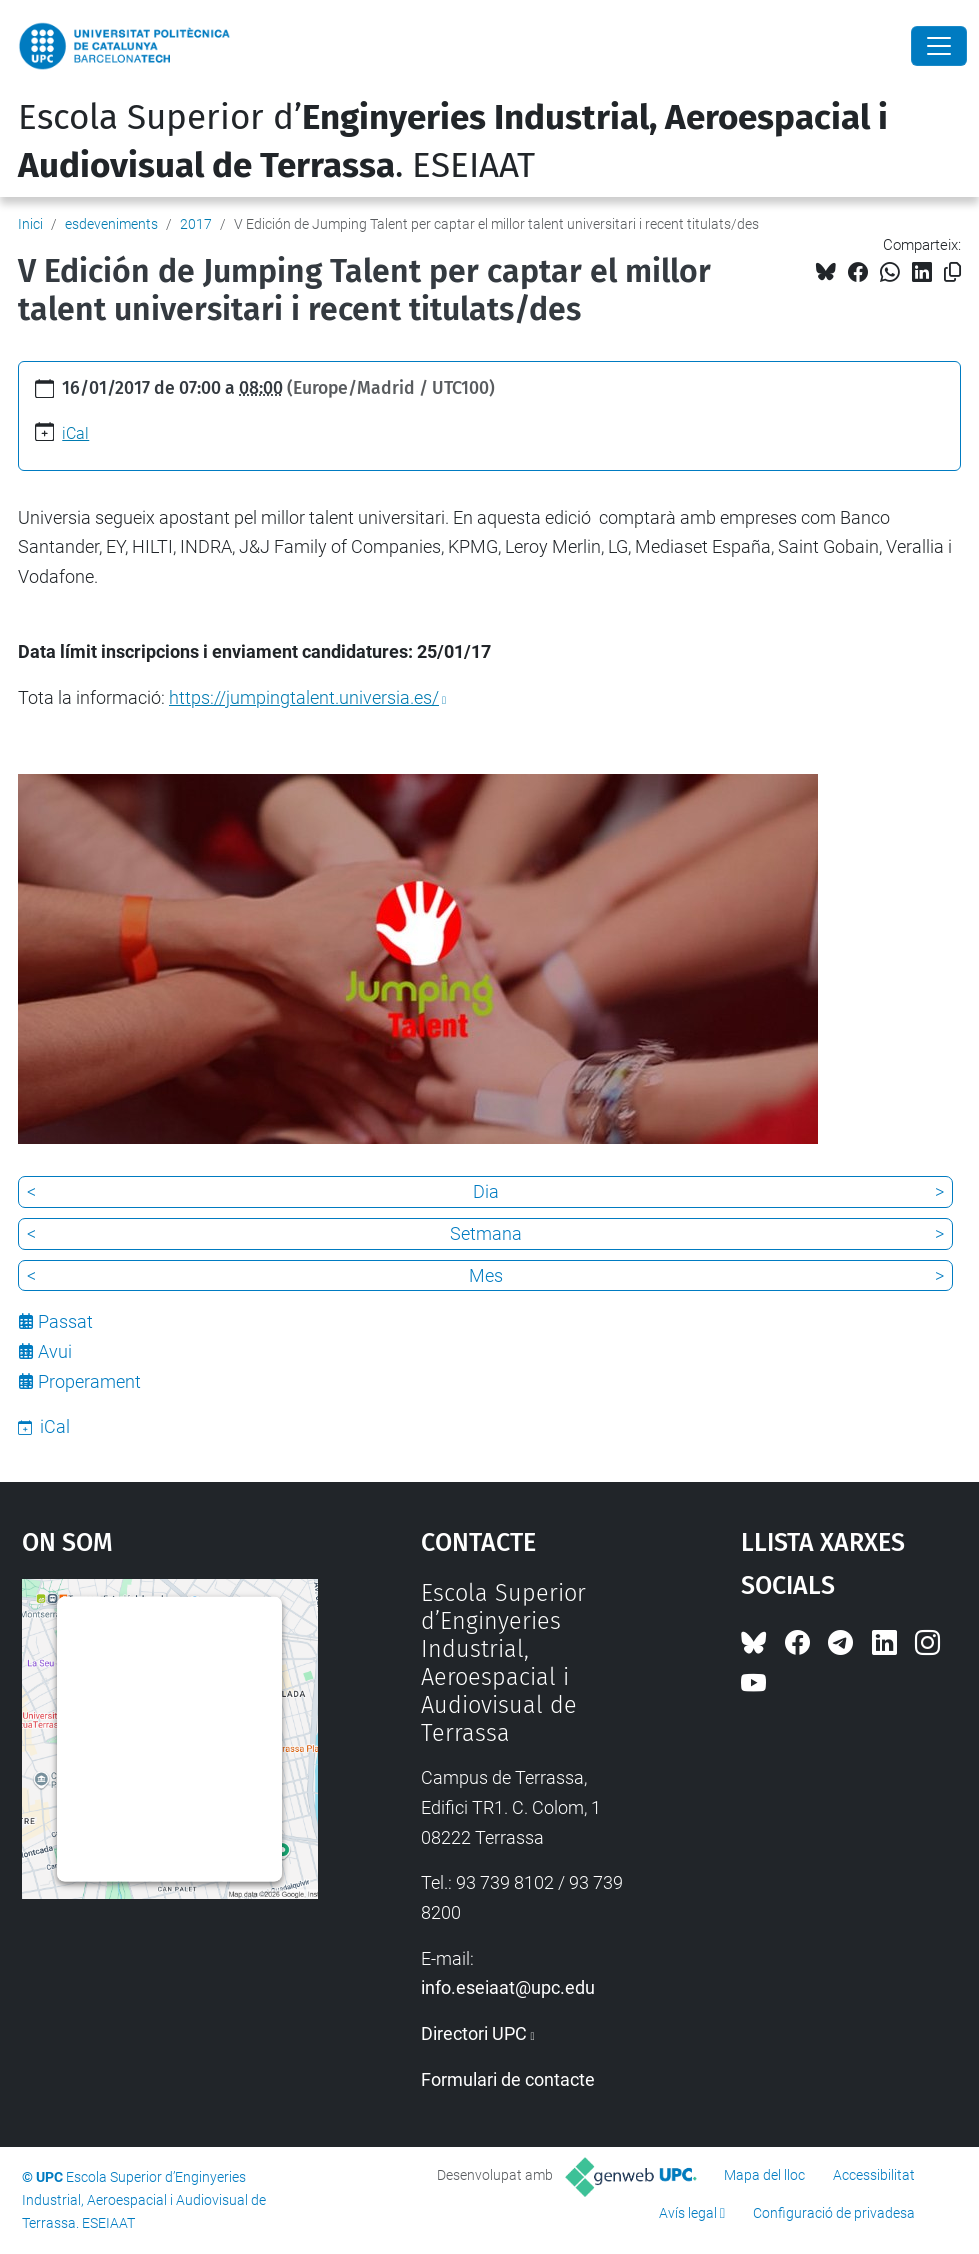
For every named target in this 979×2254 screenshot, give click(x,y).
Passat (65, 1321)
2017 (196, 224)
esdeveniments (111, 224)
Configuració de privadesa (834, 2213)
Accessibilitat (874, 2175)
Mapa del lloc (764, 2175)
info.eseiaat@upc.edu (508, 1987)
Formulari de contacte (508, 2079)
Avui (55, 1351)
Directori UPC (474, 2033)
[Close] (939, 46)
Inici (30, 224)
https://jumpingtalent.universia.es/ (304, 697)
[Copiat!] (952, 272)
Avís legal (688, 2213)
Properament (89, 1381)
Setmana (486, 1233)
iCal (75, 433)
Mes (486, 1275)
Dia (486, 1191)
